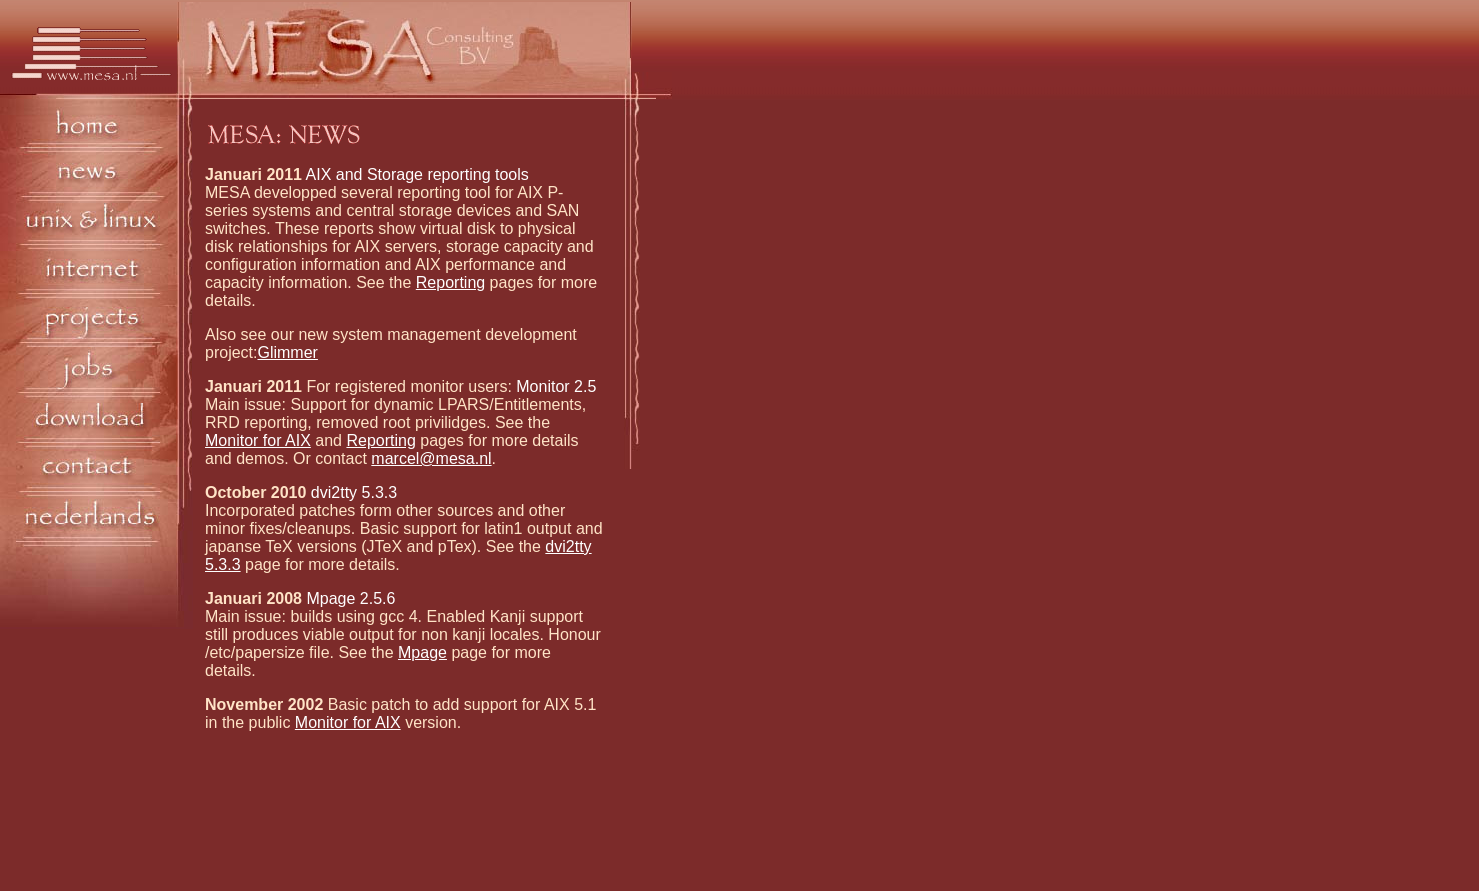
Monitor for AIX (258, 440)
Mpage (422, 652)
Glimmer (287, 352)
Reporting (450, 282)
